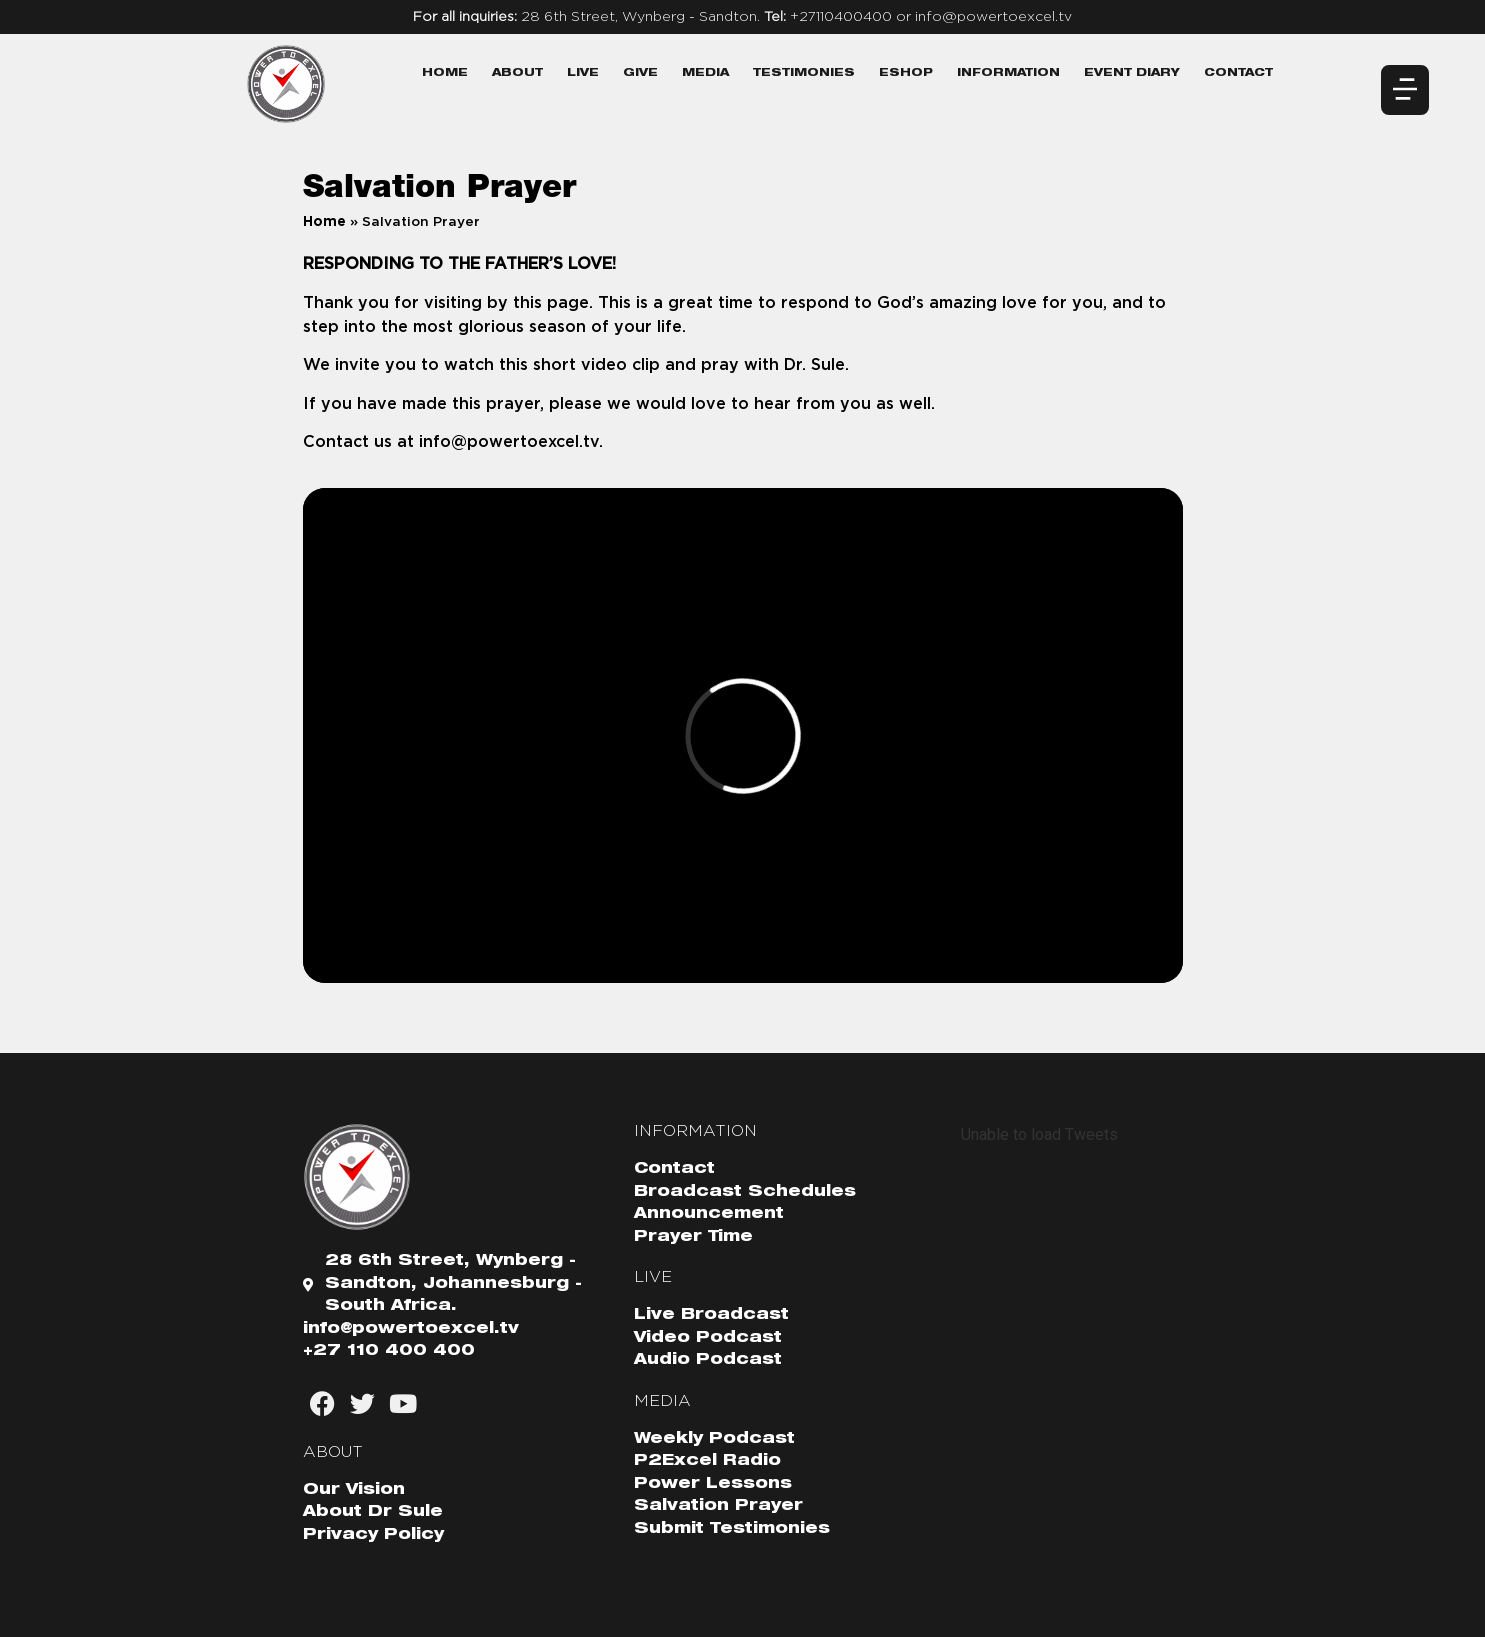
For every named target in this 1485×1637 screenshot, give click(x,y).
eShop (906, 73)
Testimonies (804, 73)
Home (445, 73)
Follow (1039, 1164)
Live (583, 73)
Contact (1238, 73)
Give (640, 73)
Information (1008, 73)
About (517, 73)
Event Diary (1132, 73)
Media (705, 73)
